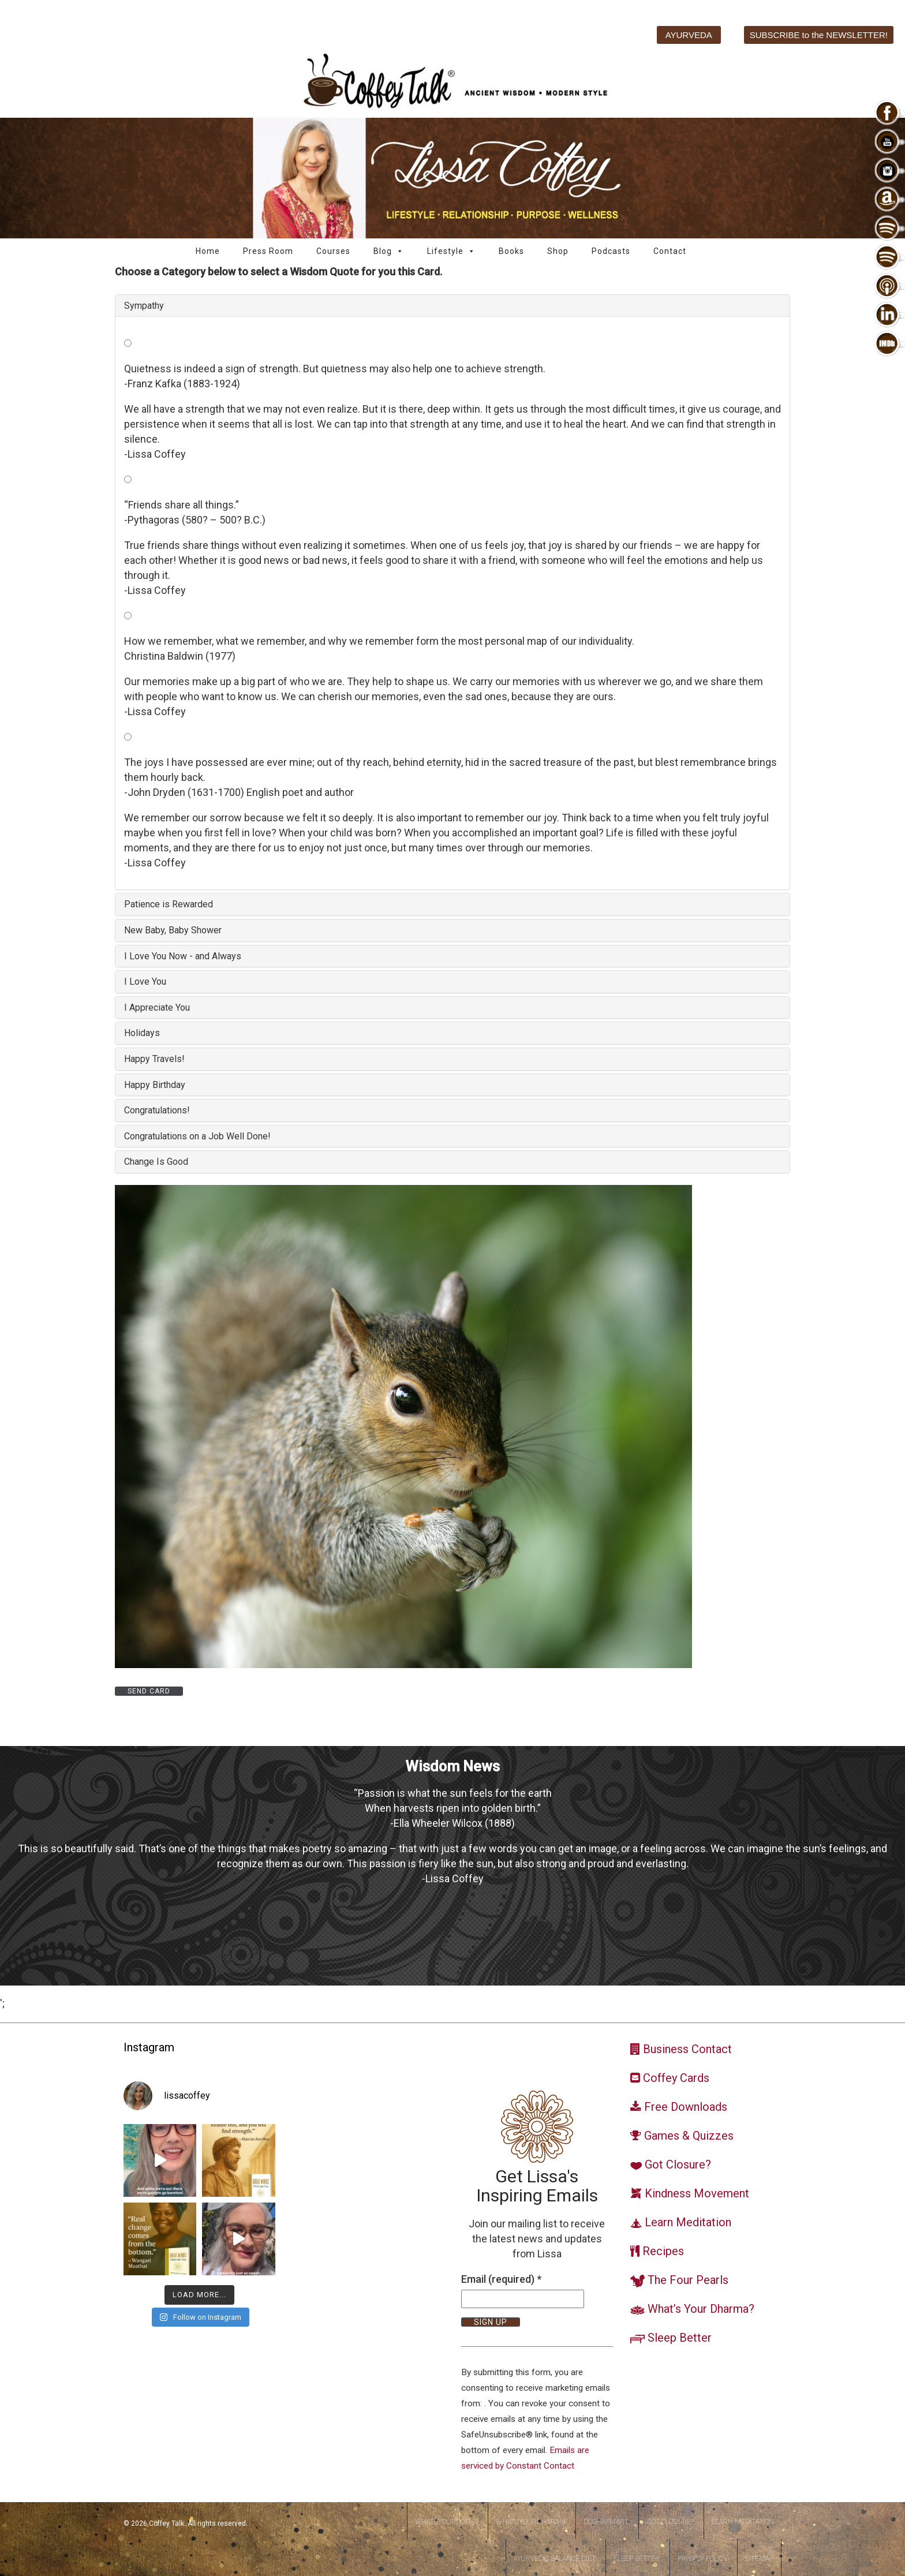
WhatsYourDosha (446, 2522)
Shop (558, 251)
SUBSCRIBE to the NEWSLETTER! (819, 35)
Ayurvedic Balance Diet (555, 2559)
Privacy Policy (702, 2559)
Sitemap (759, 2559)
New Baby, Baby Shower (173, 930)
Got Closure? (670, 2522)
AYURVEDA (688, 35)
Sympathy (144, 305)
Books (511, 251)
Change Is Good (156, 1161)
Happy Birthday (154, 1084)
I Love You (145, 981)
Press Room (268, 251)
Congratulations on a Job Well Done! (197, 1136)
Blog (388, 251)
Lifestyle (451, 251)
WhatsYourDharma (531, 2522)
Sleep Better (637, 2559)
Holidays (142, 1032)
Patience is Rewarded (168, 904)
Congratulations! (157, 1110)
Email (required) (501, 2279)
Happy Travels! (154, 1058)
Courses (333, 251)
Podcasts (611, 251)
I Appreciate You (157, 1007)
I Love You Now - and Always (182, 956)
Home (208, 251)
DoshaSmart (606, 2522)
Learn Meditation (743, 2522)
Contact (669, 251)
